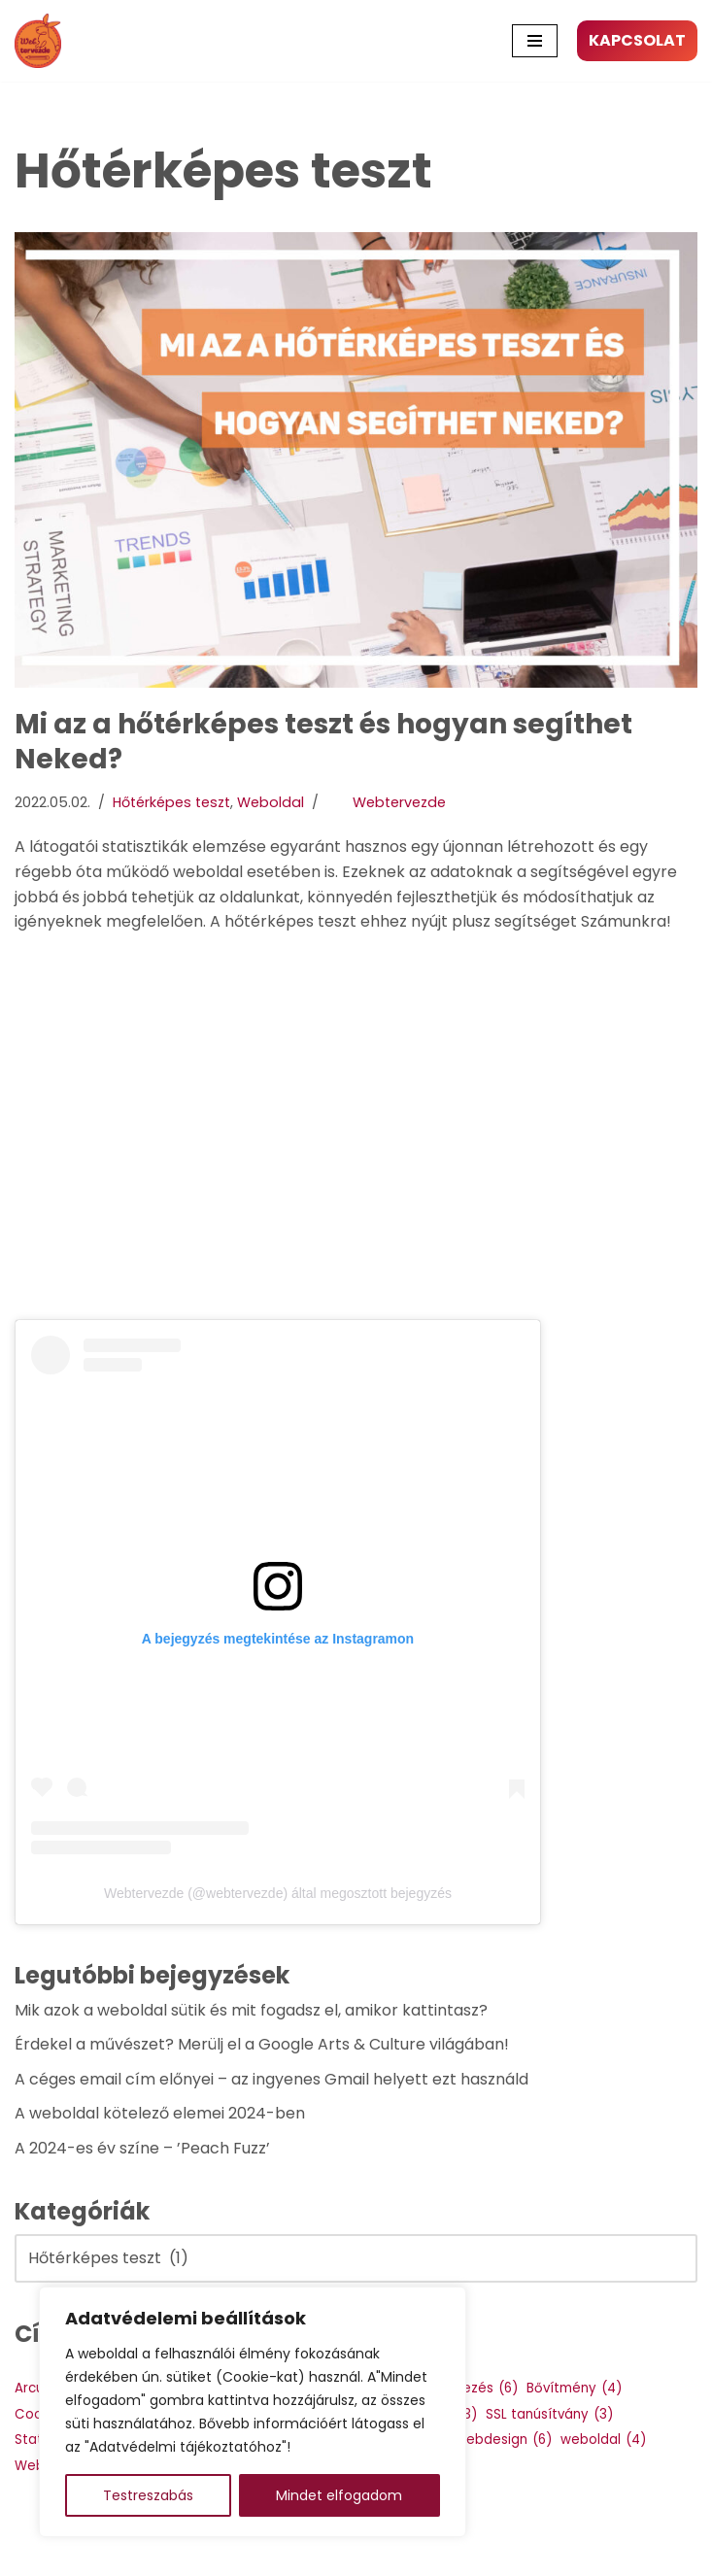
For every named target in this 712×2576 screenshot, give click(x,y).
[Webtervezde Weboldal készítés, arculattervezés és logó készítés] (43, 41)
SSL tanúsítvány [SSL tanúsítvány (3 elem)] (549, 2414)
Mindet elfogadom (339, 2495)
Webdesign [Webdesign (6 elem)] (503, 2440)
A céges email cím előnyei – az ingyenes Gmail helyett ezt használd (271, 2079)
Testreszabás (148, 2495)
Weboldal (270, 802)
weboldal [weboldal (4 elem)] (603, 2440)
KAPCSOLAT (637, 40)
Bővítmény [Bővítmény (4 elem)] (574, 2388)
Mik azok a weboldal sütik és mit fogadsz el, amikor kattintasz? (251, 2010)
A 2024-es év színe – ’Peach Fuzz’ (142, 2148)
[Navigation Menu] (535, 40)
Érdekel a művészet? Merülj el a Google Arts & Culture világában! (262, 2044)
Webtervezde (399, 802)
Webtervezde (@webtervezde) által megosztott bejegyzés (278, 1893)
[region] (252, 2412)
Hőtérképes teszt (171, 802)
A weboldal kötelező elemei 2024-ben (160, 2113)
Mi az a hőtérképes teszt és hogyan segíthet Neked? (323, 741)
